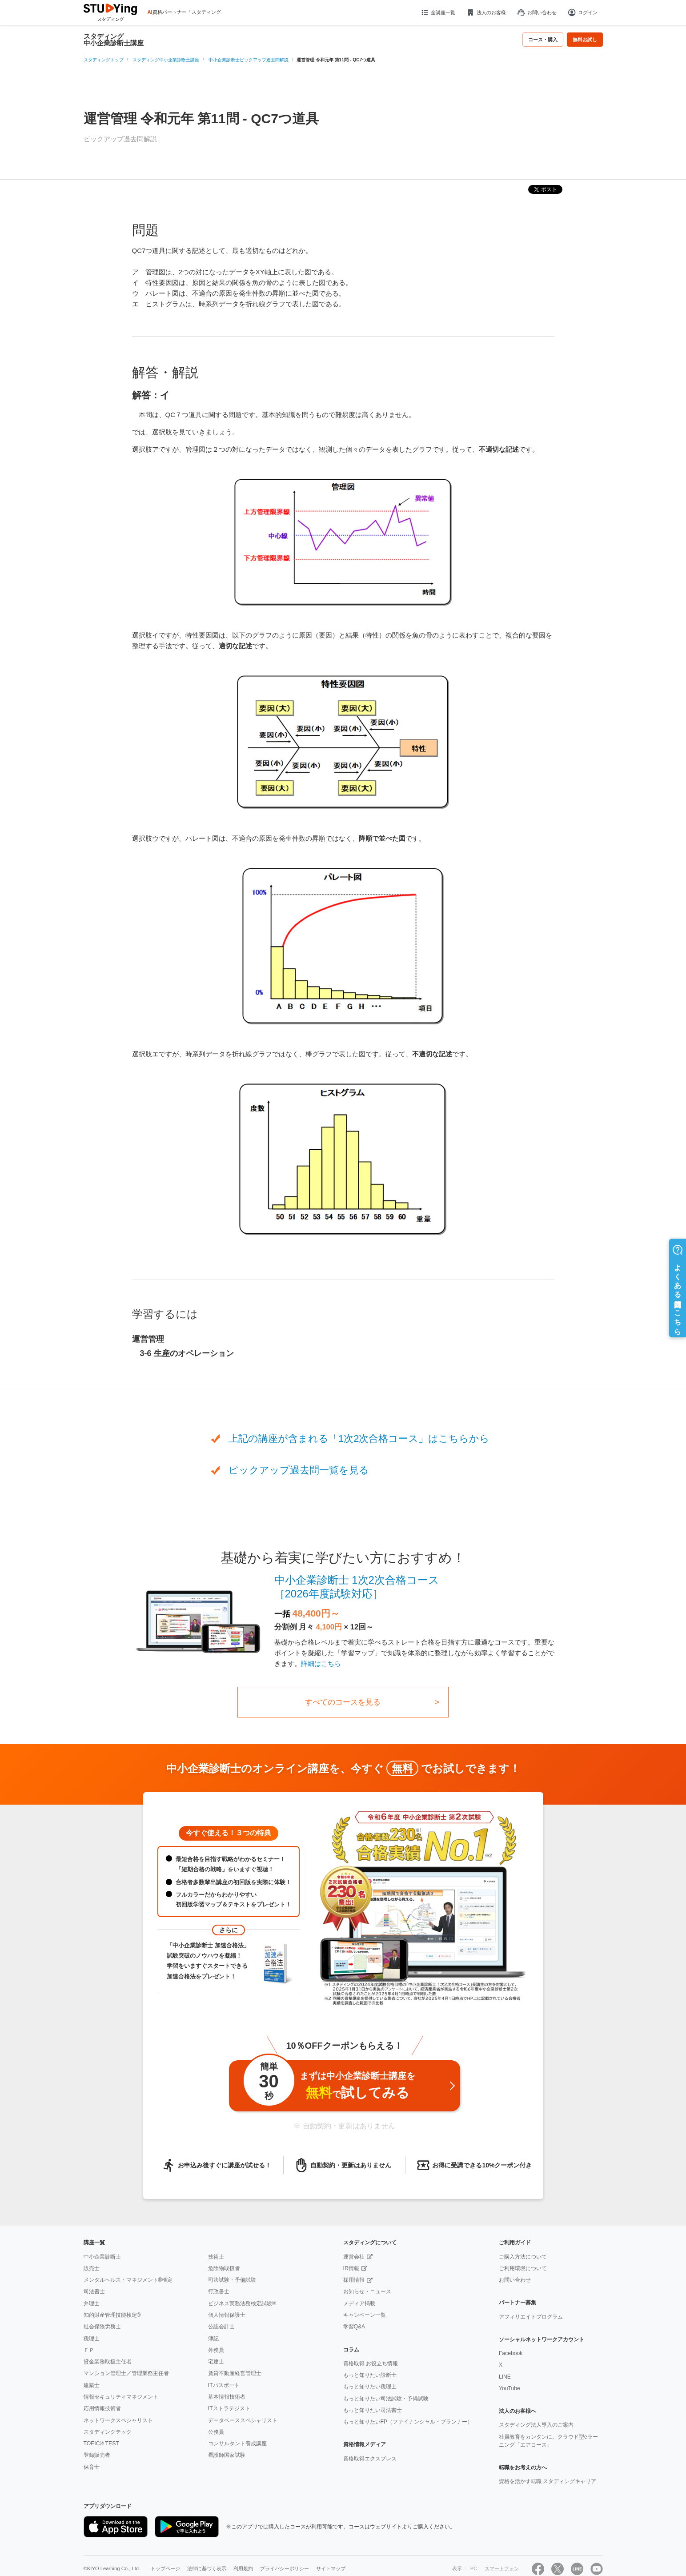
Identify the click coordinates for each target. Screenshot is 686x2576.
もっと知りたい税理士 (370, 2386)
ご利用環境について (523, 2268)
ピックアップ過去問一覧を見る (299, 1470)
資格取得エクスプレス (370, 2459)
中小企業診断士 (102, 2257)
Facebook (510, 2353)
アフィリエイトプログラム (531, 2317)
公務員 (216, 2432)
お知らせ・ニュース (367, 2291)
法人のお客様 (486, 12)
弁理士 (92, 2303)
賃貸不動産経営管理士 (234, 2373)
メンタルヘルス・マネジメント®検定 (128, 2280)
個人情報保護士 (226, 2315)
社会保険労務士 (102, 2326)
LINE (505, 2377)
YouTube (509, 2388)
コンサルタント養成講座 (237, 2443)
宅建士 (216, 2362)
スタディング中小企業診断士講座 (114, 39)
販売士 (92, 2268)
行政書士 (218, 2291)
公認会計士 (221, 2326)
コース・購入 (543, 39)
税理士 (92, 2338)
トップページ (165, 2569)
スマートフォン (502, 2569)
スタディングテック (108, 2432)
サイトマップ (330, 2569)
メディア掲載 (359, 2303)
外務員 (216, 2350)
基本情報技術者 (226, 2397)
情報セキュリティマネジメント (121, 2397)
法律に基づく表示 (206, 2569)
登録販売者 (97, 2455)
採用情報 (354, 2280)
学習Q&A (354, 2326)
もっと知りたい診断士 (370, 2375)
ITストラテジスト (229, 2408)
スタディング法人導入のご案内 (536, 2425)
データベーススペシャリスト (242, 2420)
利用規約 (243, 2569)
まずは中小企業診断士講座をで (329, 2083)
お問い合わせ (537, 12)
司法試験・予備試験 (232, 2280)
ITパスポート (224, 2385)
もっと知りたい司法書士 (372, 2410)
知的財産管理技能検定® (112, 2315)
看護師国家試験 (226, 2455)
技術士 (216, 2257)
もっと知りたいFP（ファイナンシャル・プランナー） (408, 2422)
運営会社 (354, 2257)
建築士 (92, 2385)
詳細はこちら (321, 1663)
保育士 (92, 2467)
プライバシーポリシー (284, 2569)
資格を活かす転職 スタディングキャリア (547, 2481)
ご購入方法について (523, 2257)
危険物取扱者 (224, 2268)
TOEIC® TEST (101, 2443)
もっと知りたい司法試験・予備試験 (386, 2398)
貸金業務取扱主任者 (108, 2362)
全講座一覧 (438, 12)
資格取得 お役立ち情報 (370, 2363)
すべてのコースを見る (343, 1702)
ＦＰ (89, 2350)
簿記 (213, 2338)
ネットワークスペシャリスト (118, 2420)
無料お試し (585, 39)
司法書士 (94, 2291)
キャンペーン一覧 (364, 2315)
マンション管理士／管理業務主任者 (126, 2373)
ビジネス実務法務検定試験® (242, 2303)
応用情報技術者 (102, 2408)
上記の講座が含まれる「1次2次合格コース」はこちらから (359, 1438)
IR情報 (351, 2268)
